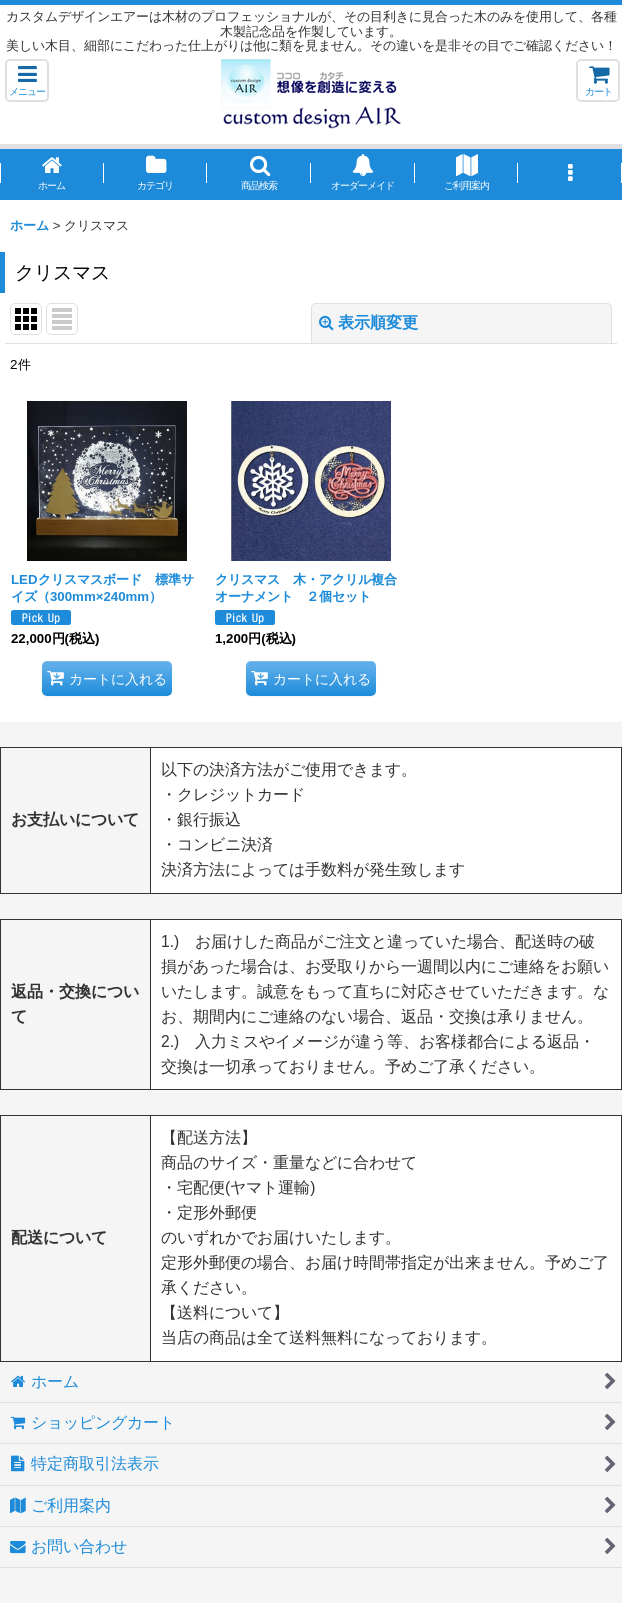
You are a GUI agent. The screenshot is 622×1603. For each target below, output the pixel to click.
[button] (27, 80)
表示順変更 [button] (368, 322)
